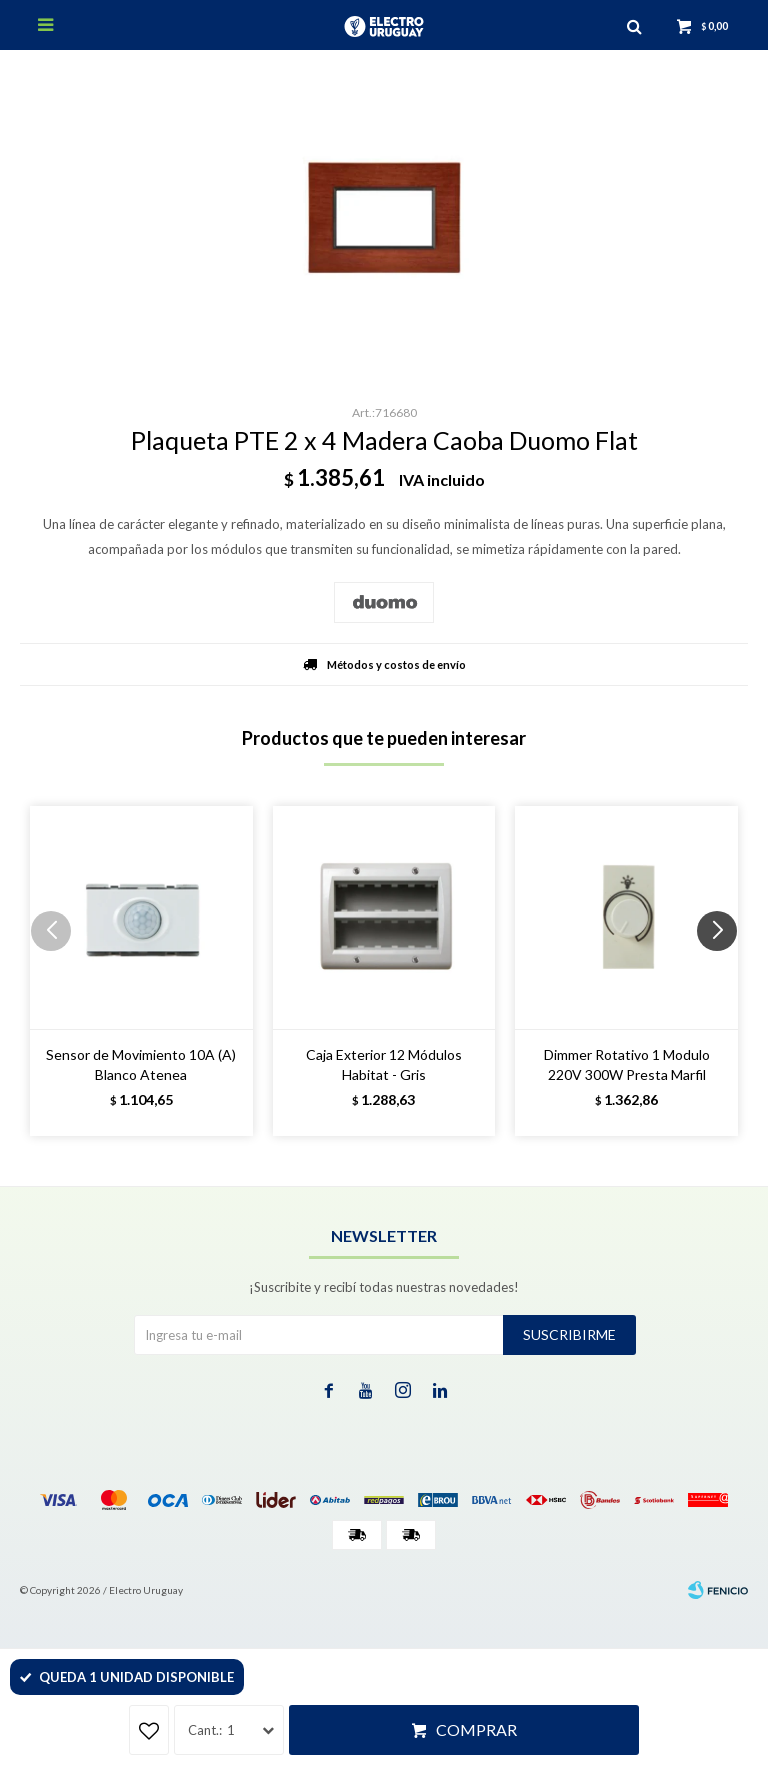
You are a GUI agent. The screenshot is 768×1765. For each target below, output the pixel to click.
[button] (724, 971)
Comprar (476, 1729)
